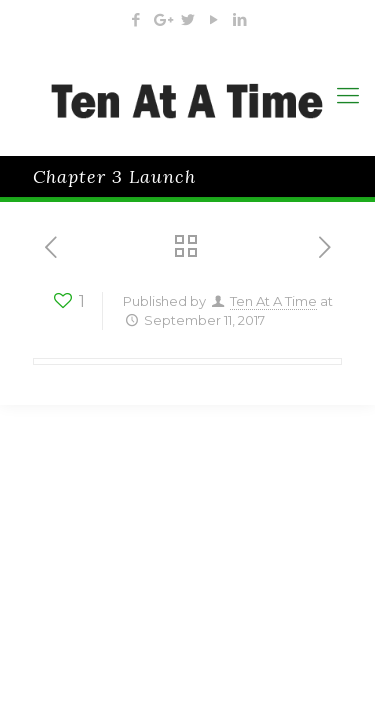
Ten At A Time (273, 301)
